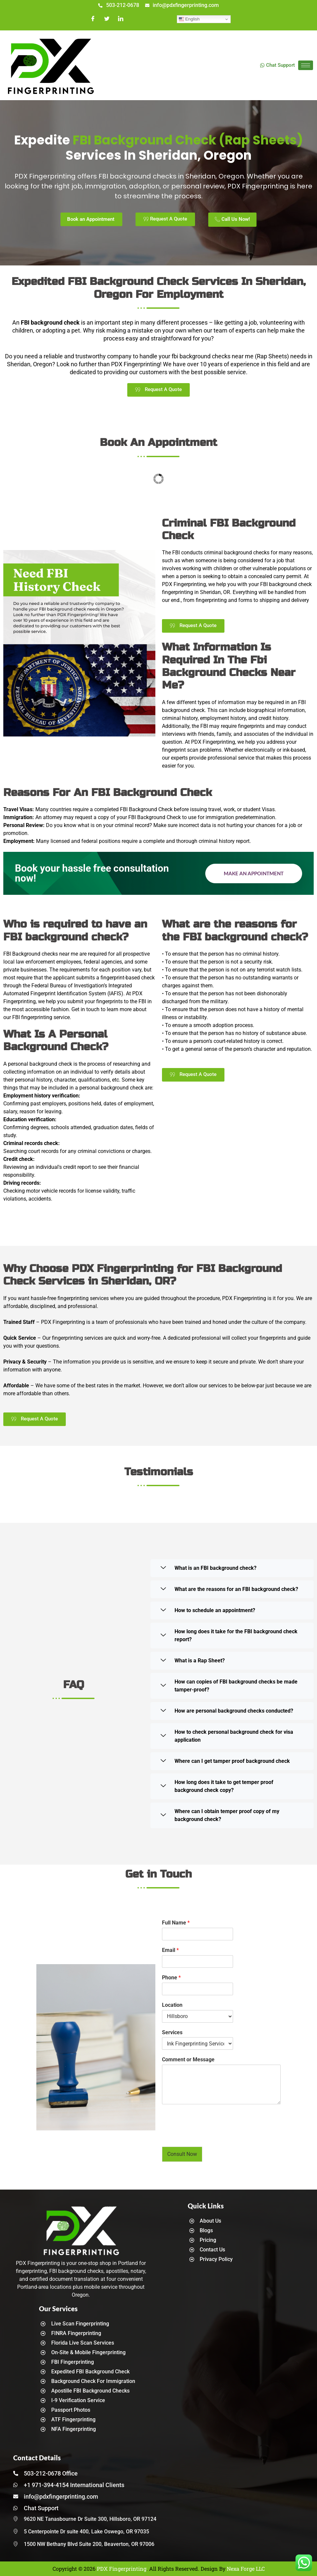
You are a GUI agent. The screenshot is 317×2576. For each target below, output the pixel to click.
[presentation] (212, 2135)
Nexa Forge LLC (246, 2568)
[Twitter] (106, 19)
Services (172, 2032)
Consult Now (182, 2154)
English (189, 19)
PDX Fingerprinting (121, 2568)
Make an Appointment (254, 873)
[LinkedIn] (120, 19)
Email (170, 1950)
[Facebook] (93, 19)
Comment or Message (188, 2059)
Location (172, 2005)
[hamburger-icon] (305, 65)
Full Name (176, 1923)
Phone (171, 1977)
